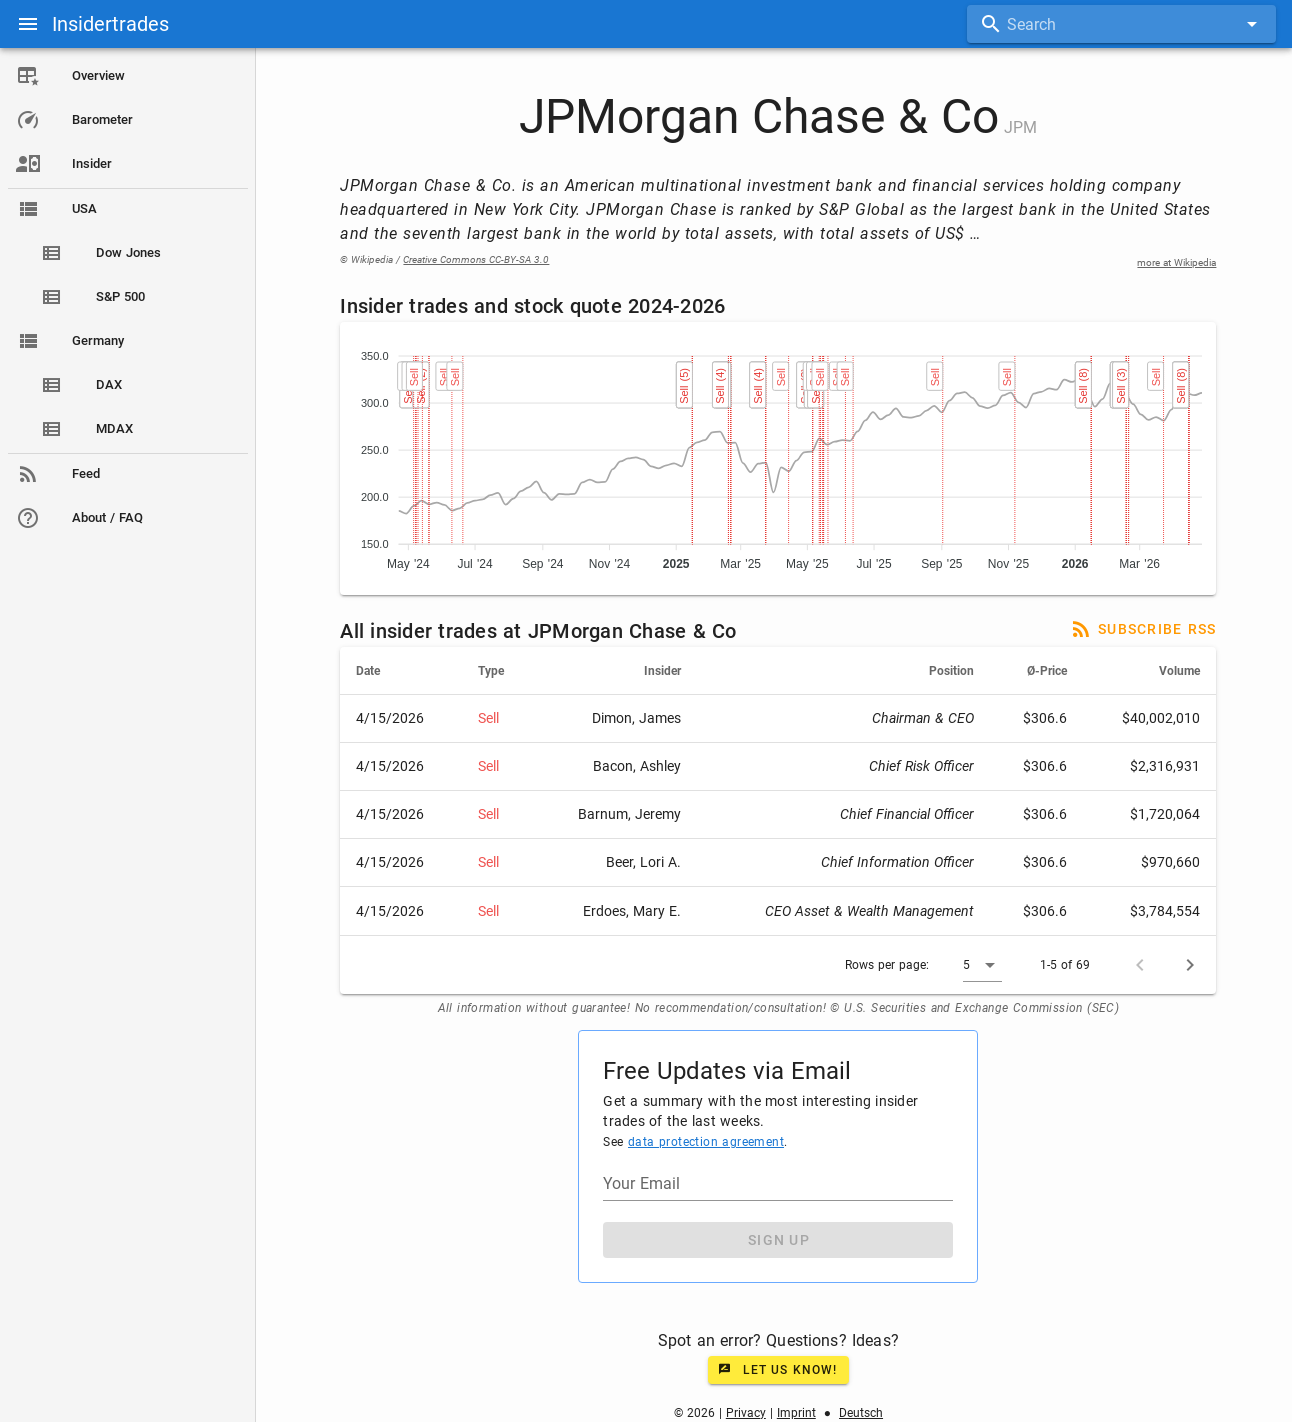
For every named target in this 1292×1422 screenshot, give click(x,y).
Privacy (746, 1413)
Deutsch (861, 1413)
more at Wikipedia (1177, 262)
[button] (983, 965)
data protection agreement (706, 1142)
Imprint (796, 1413)
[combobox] (1121, 24)
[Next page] (1191, 965)
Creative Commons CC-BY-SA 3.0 (477, 259)
